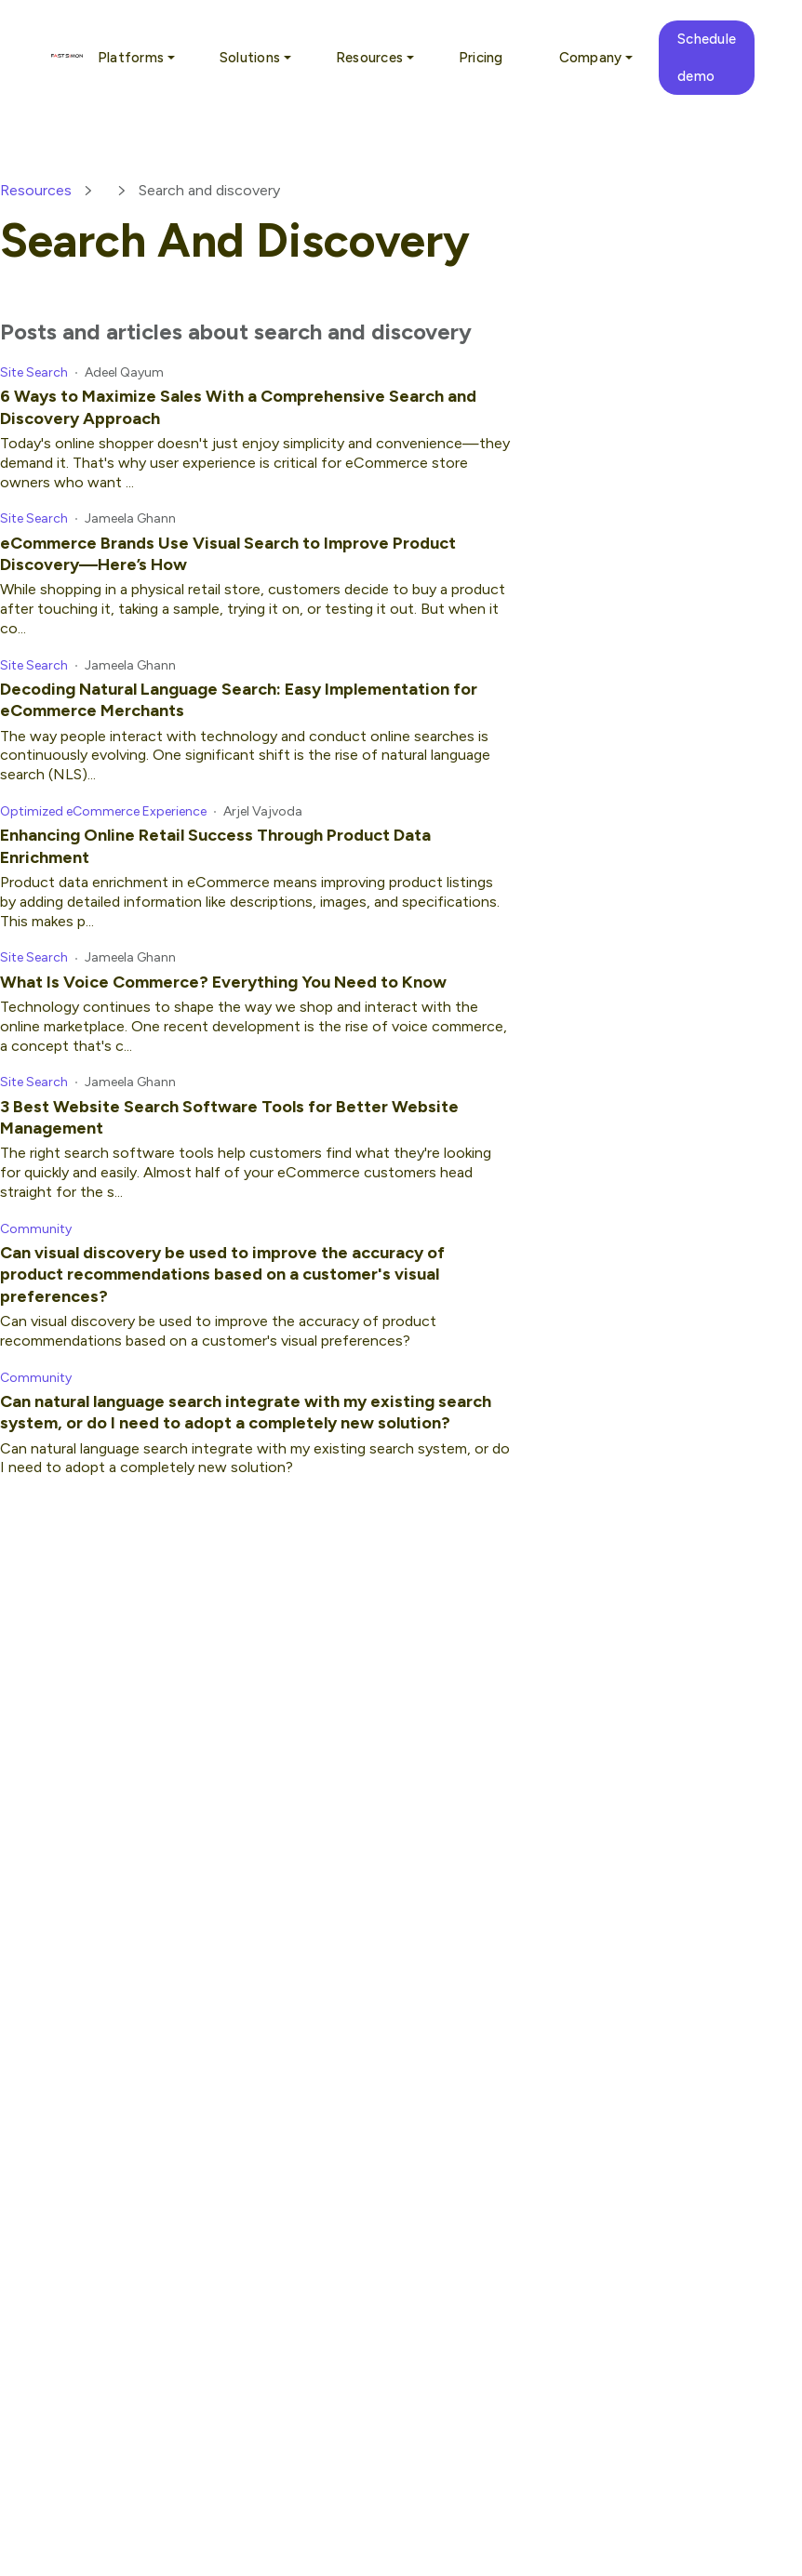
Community (36, 1229)
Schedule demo (706, 58)
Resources (36, 190)
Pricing (481, 57)
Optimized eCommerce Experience (103, 811)
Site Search (34, 372)
